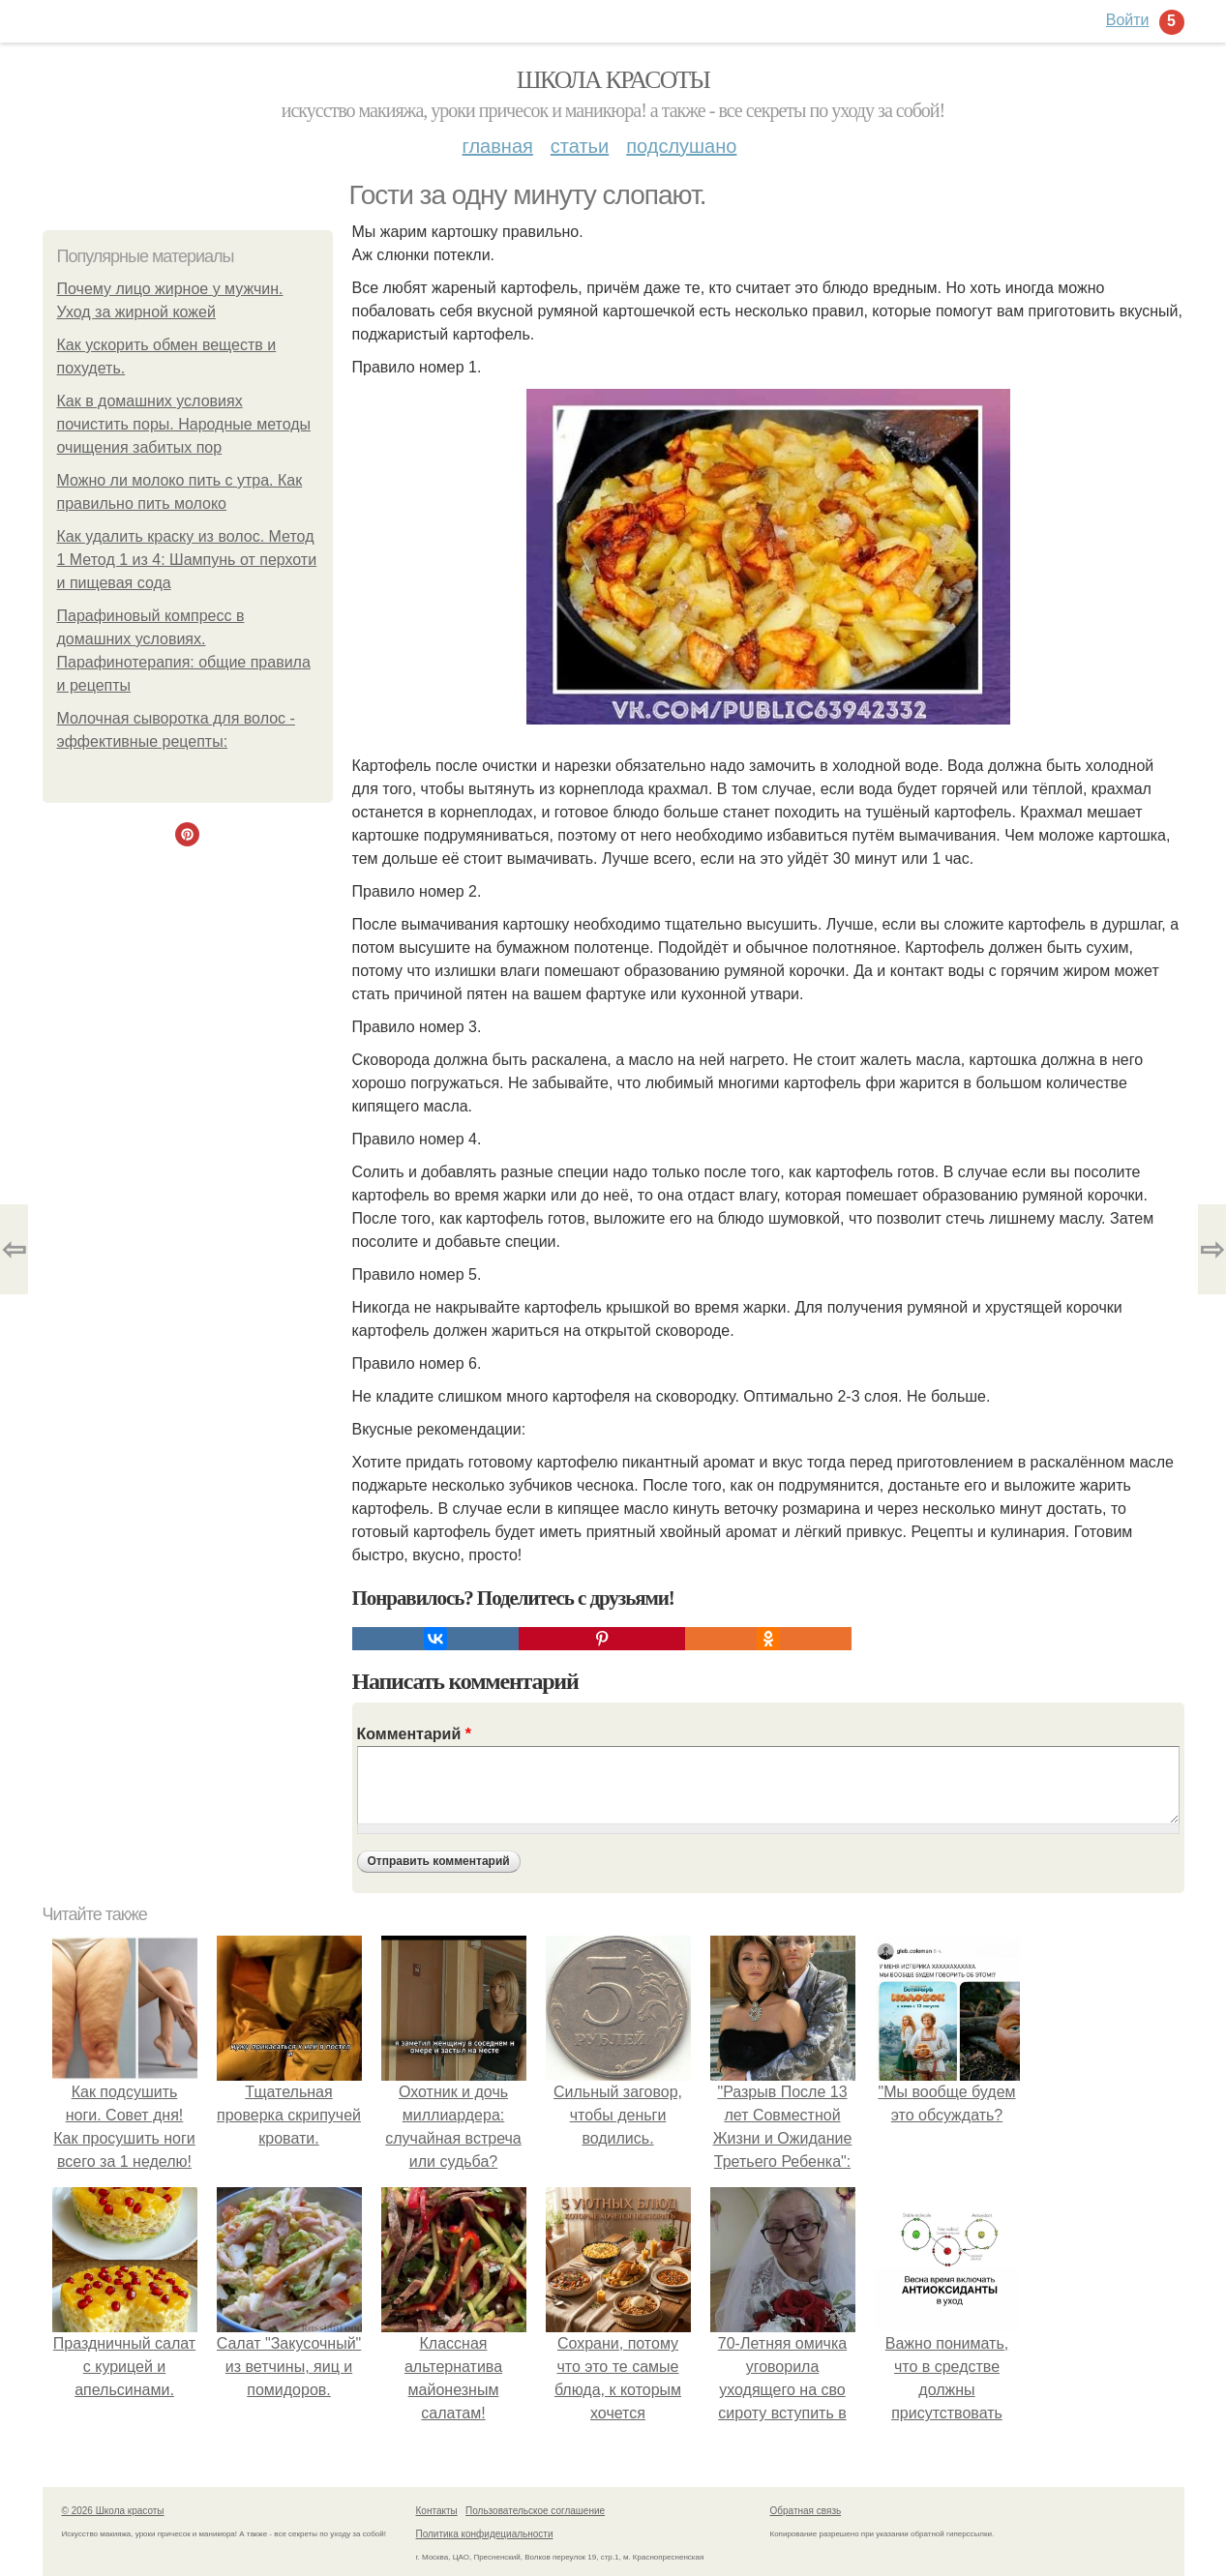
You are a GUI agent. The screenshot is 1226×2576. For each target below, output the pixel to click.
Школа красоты (613, 80)
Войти (1128, 20)
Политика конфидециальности (484, 2534)
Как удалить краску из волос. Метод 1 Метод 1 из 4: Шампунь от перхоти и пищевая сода (187, 559)
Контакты (437, 2510)
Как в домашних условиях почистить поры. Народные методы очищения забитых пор (184, 424)
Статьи (580, 146)
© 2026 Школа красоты (113, 2510)
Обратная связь (806, 2510)
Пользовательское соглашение (535, 2510)
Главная (498, 146)
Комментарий (414, 1734)
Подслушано (681, 146)
